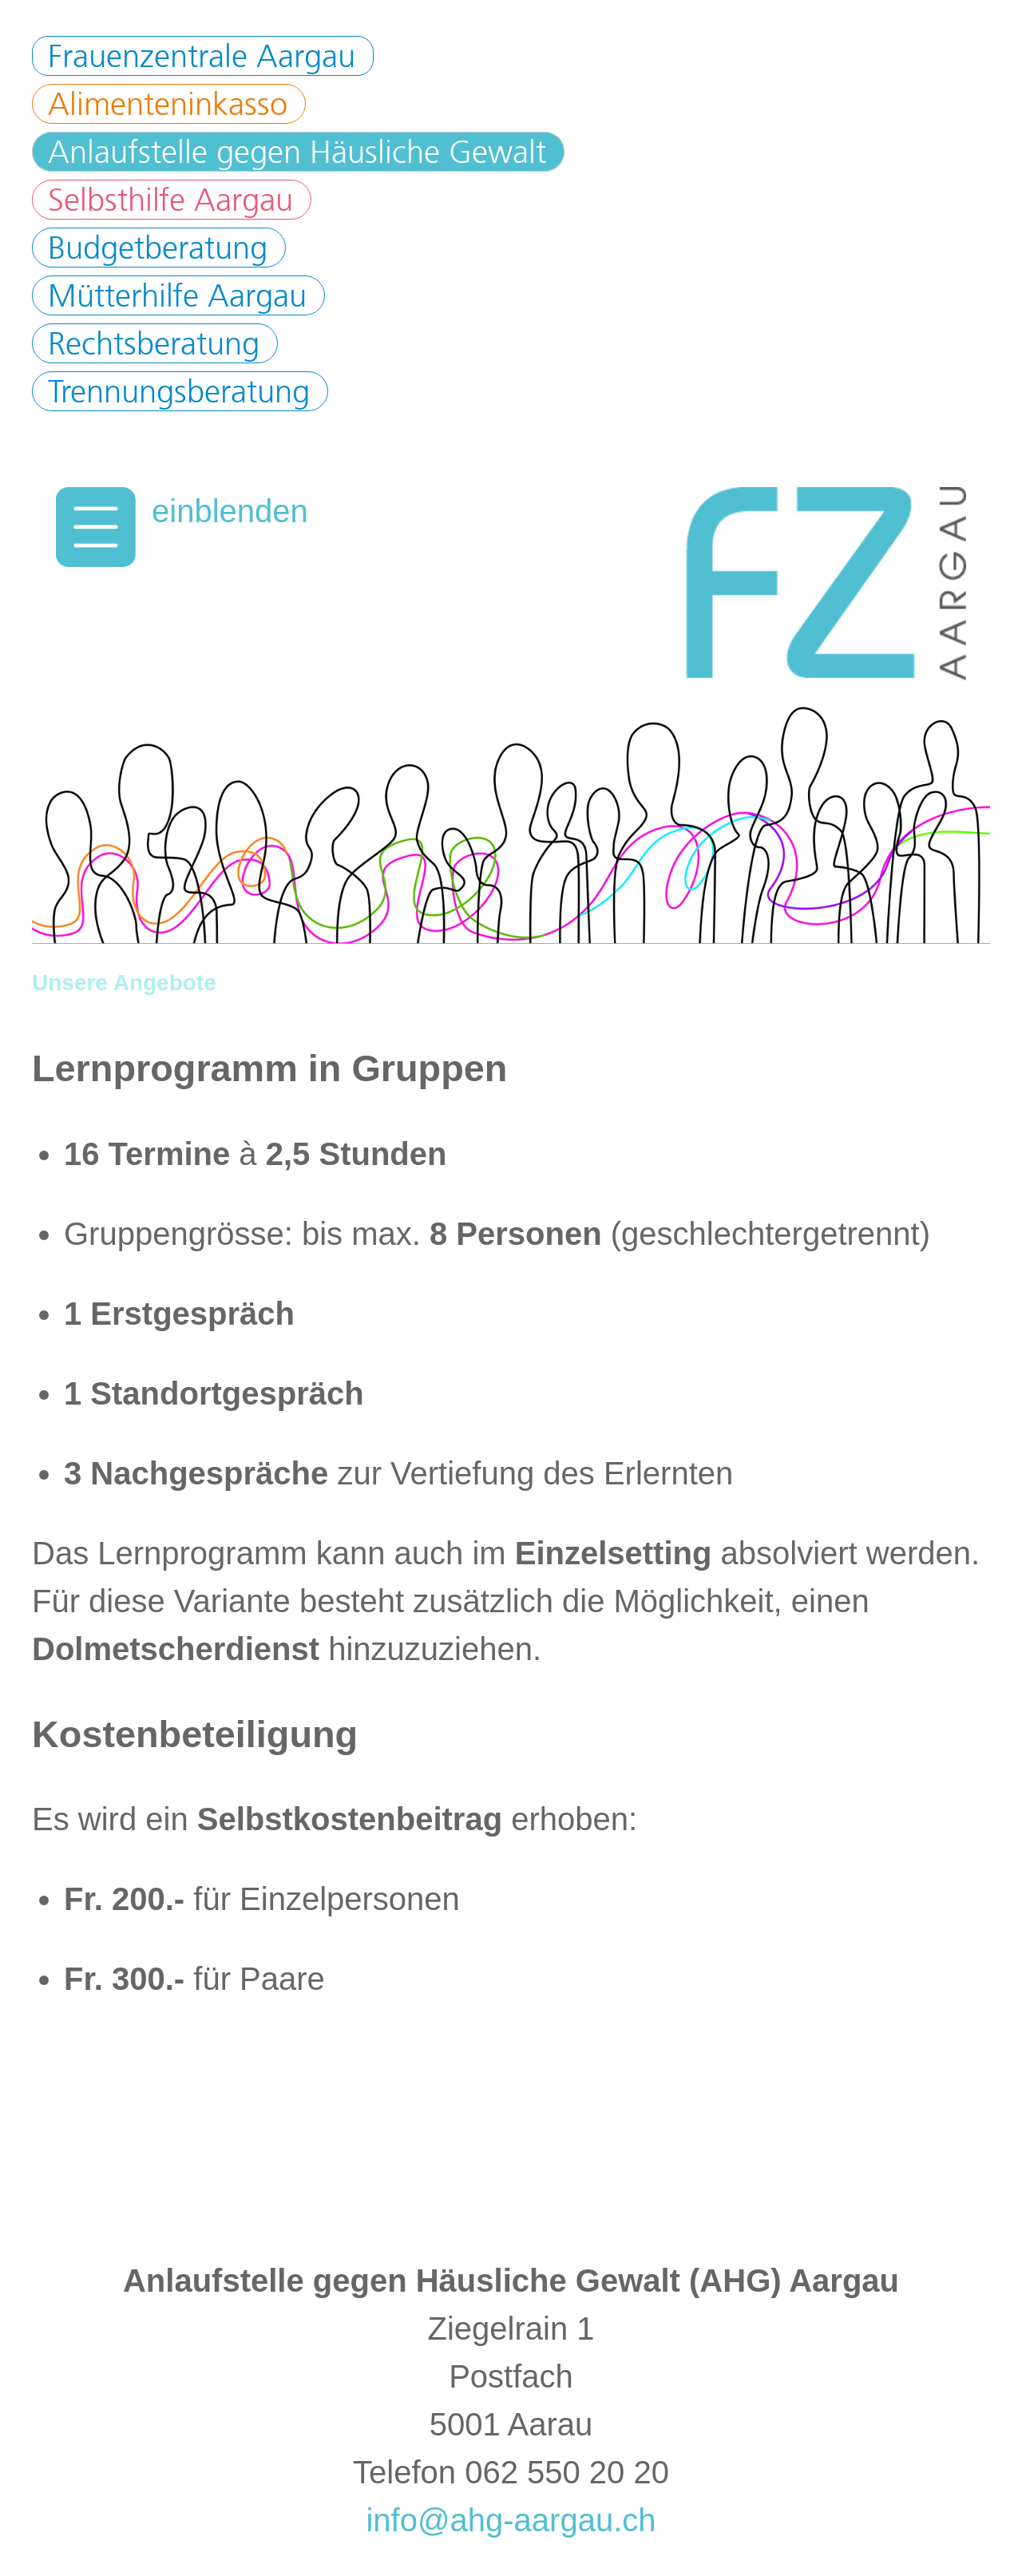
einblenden (230, 511)
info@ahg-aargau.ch (511, 2520)
